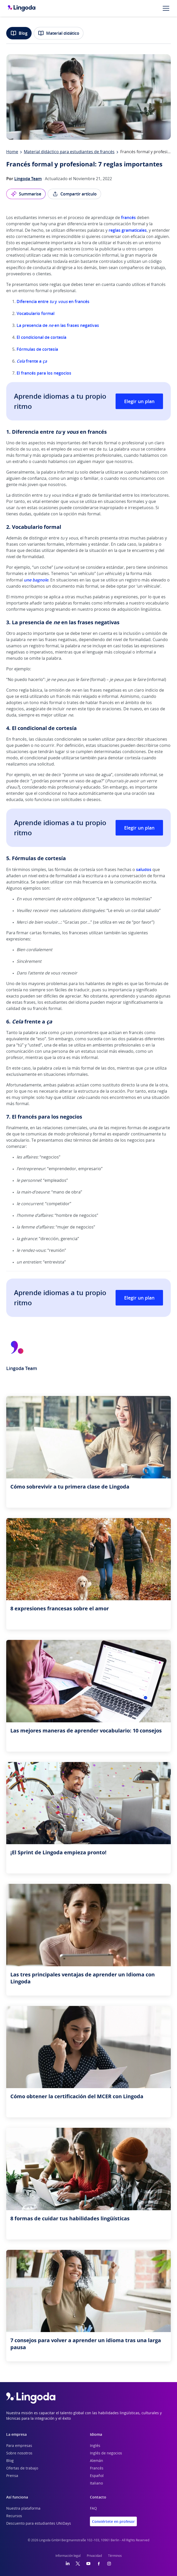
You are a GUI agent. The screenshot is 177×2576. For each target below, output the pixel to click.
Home (12, 152)
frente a (32, 361)
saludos (143, 869)
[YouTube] (88, 2563)
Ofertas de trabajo (22, 2468)
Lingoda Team (28, 178)
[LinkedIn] (68, 2563)
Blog (18, 33)
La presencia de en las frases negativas (58, 325)
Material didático (58, 33)
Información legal (68, 2555)
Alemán (96, 2461)
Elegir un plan (139, 401)
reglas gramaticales (128, 230)
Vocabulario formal (35, 313)
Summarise (26, 194)
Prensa (12, 2476)
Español (97, 2476)
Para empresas (19, 2446)
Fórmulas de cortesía (37, 349)
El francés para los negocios (44, 373)
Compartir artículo (74, 194)
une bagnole (36, 580)
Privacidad (94, 2555)
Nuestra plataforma (23, 2508)
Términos (115, 2555)
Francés (96, 2468)
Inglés (95, 2446)
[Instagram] (109, 2563)
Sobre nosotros (19, 2453)
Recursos (14, 2516)
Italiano (96, 2483)
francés (128, 217)
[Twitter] (78, 2563)
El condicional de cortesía (41, 337)
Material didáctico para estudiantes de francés (69, 152)
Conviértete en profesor (113, 2521)
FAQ (93, 2508)
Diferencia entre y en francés (53, 301)
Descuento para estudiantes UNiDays (38, 2523)
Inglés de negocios (106, 2453)
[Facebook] (99, 2563)
